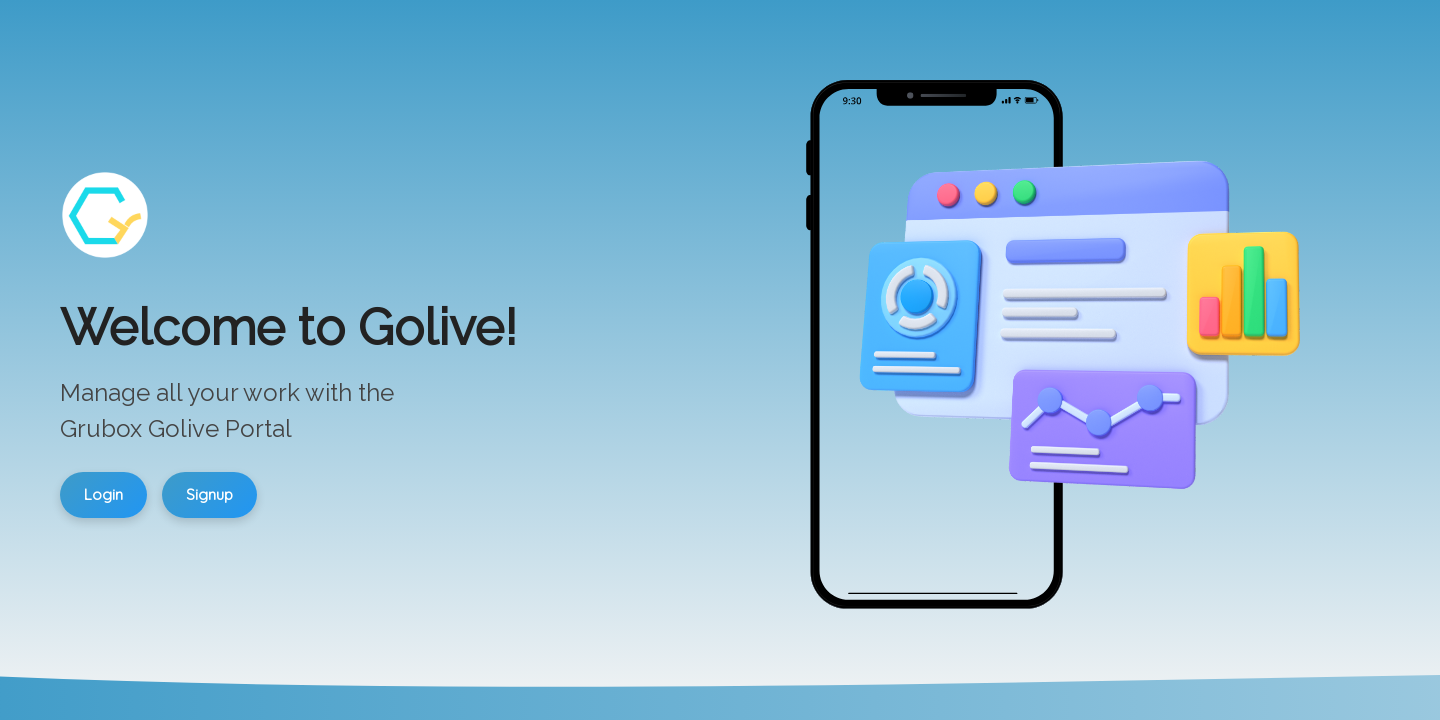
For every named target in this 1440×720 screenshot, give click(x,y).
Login (103, 494)
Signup (209, 494)
